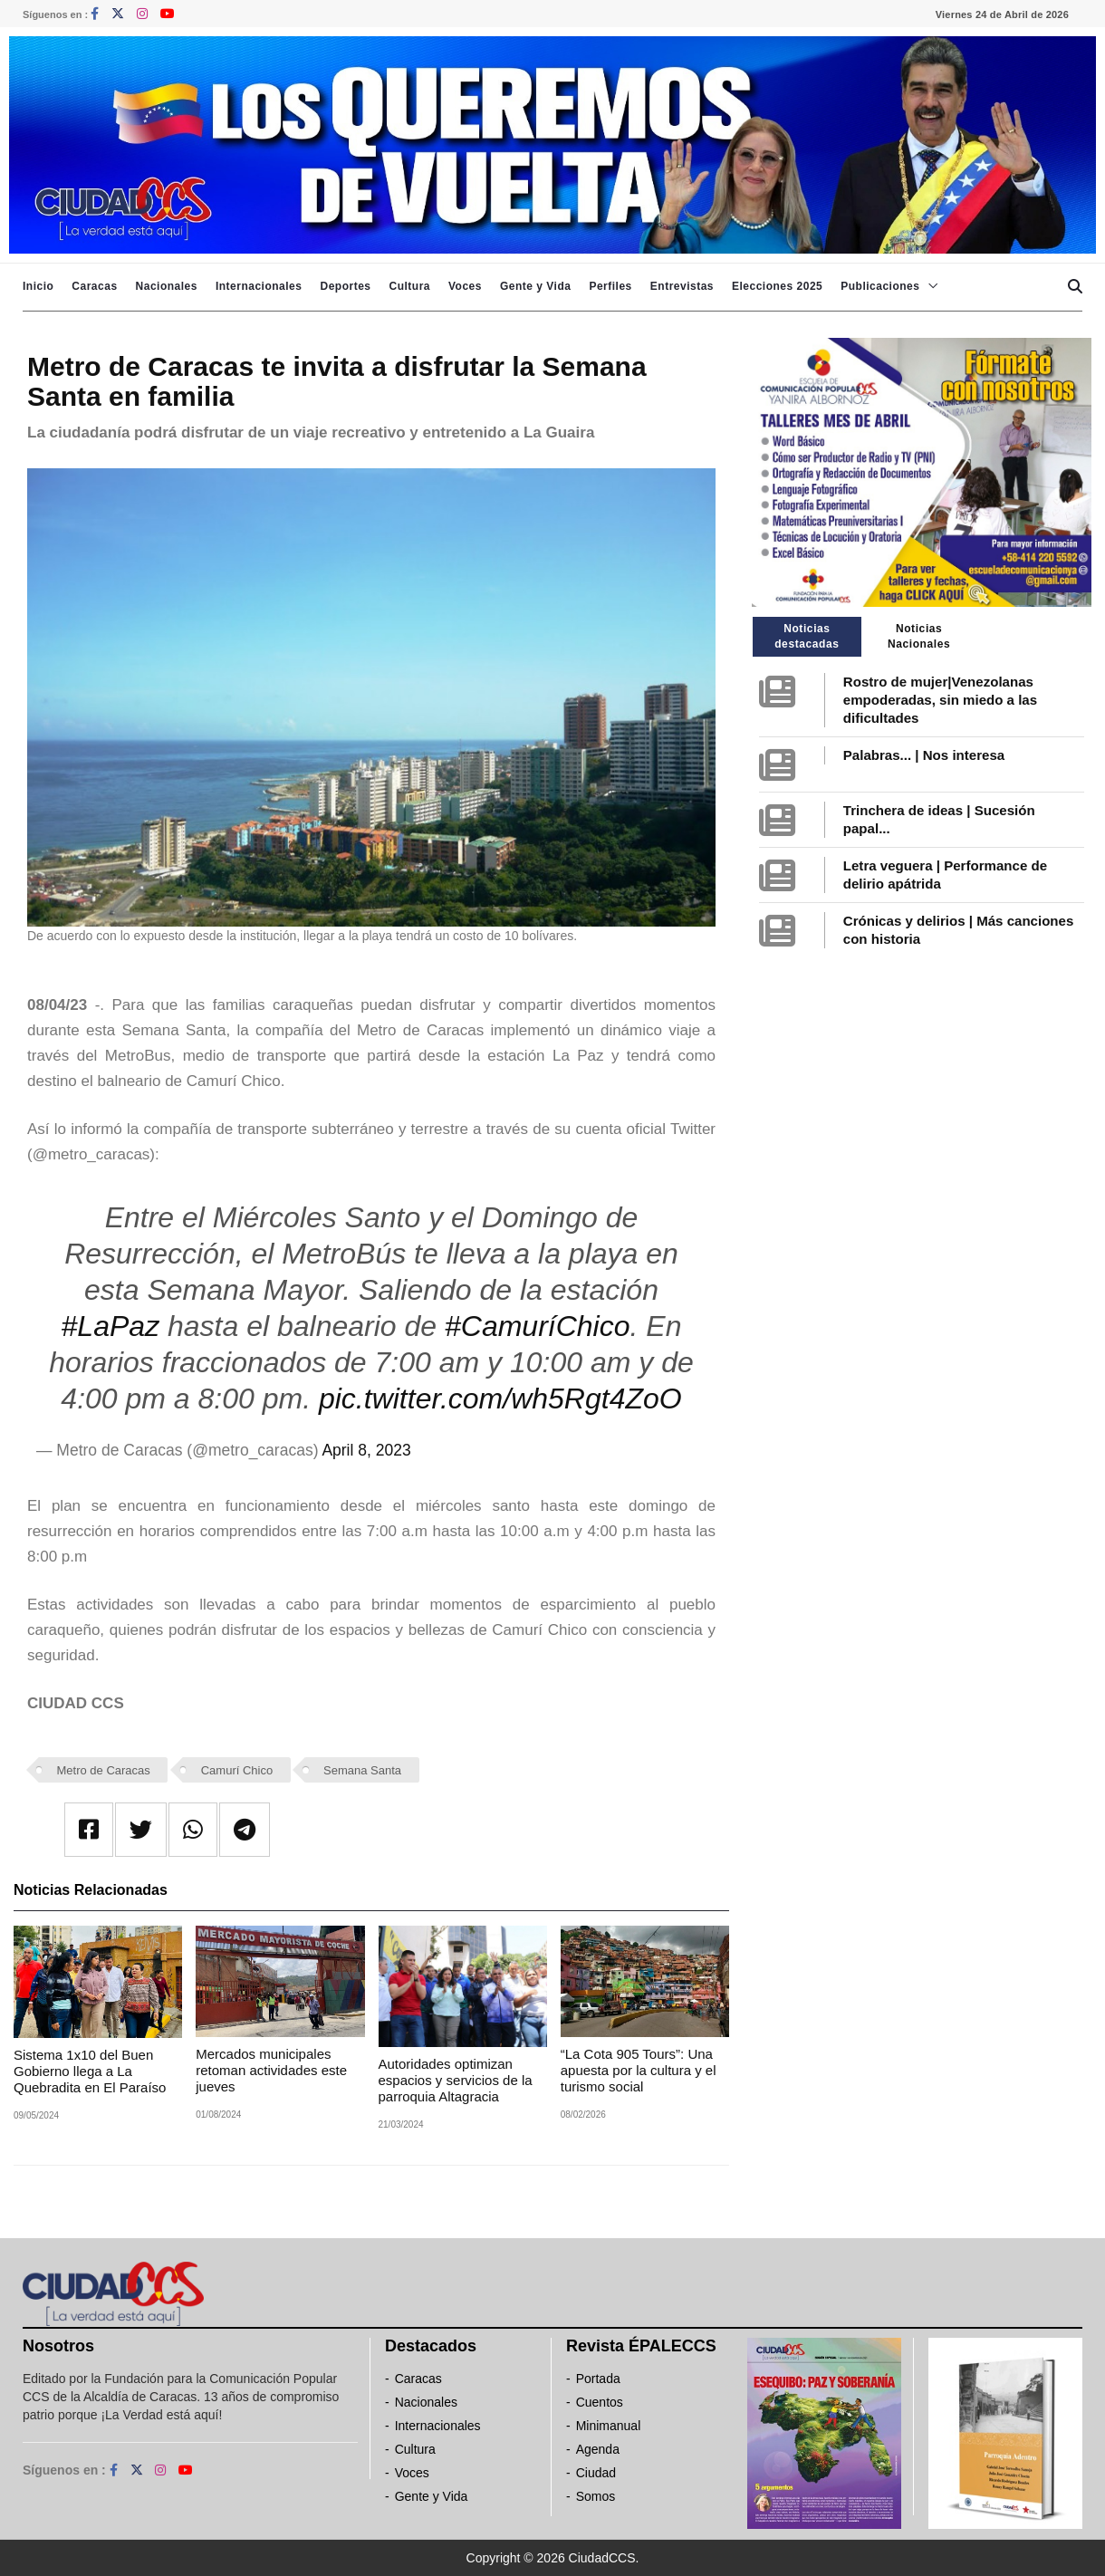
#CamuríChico (537, 1326)
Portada (598, 2378)
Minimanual (608, 2425)
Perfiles (610, 286)
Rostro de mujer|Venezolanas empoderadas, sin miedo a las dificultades (940, 700)
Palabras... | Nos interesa (923, 755)
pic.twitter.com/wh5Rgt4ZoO (500, 1398)
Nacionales (166, 286)
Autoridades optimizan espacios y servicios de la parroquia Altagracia (456, 2080)
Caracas (94, 286)
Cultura (409, 286)
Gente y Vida (535, 286)
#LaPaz (111, 1326)
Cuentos (599, 2402)
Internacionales (259, 286)
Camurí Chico (237, 1770)
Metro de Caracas (103, 1770)
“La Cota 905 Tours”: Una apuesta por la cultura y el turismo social (638, 2070)
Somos (596, 2496)
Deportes (345, 286)
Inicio (38, 286)
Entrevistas (682, 286)
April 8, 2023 (366, 1450)
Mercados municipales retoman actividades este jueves (271, 2070)
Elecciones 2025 (777, 286)
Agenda (598, 2449)
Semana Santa (362, 1770)
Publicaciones (880, 286)
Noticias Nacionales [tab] (919, 636)
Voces (465, 286)
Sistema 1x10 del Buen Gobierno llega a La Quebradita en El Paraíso (90, 2071)
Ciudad (596, 2472)
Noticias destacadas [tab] (806, 636)
